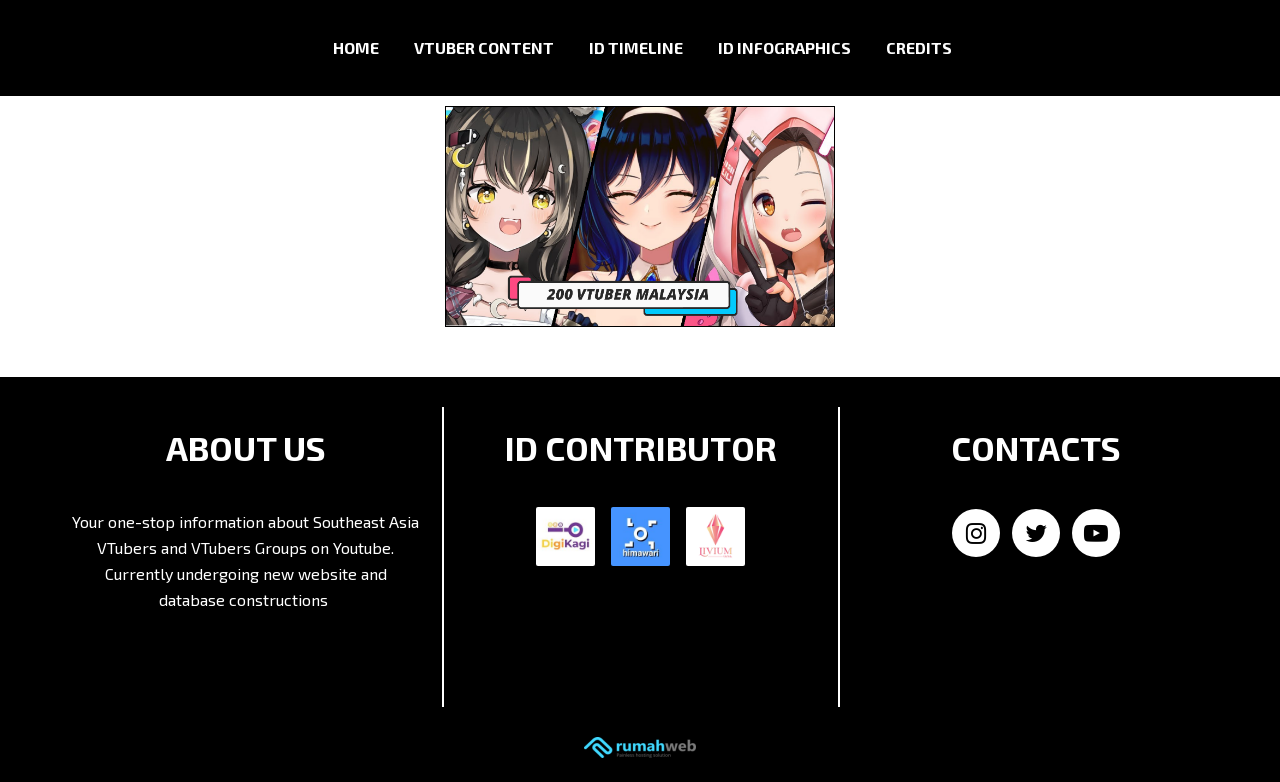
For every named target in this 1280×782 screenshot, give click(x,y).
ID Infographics (784, 47)
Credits (919, 47)
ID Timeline (636, 47)
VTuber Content (484, 47)
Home (356, 47)
